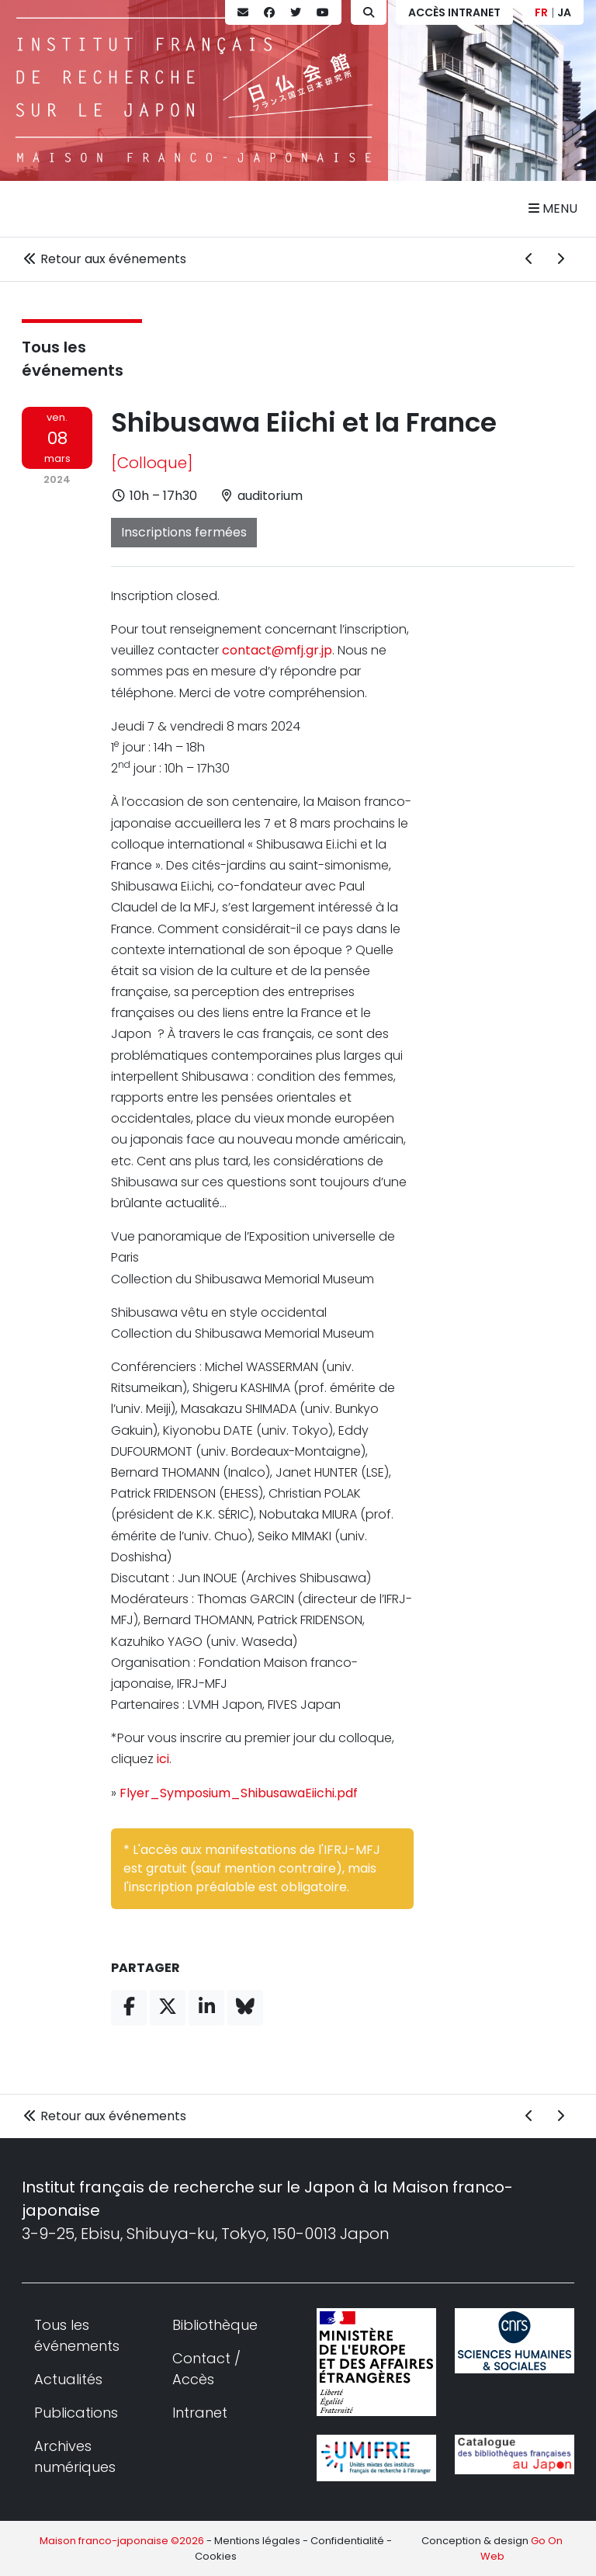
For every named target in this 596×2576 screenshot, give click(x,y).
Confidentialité (347, 2540)
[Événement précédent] (529, 259)
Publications (76, 2412)
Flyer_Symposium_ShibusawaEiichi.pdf (239, 1793)
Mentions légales (257, 2540)
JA (564, 12)
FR (541, 12)
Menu (552, 208)
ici (163, 1759)
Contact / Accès (206, 2369)
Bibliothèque (215, 2325)
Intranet (199, 2412)
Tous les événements (77, 2335)
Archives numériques (75, 2456)
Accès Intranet (454, 12)
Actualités (68, 2379)
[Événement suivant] (560, 259)
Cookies (216, 2556)
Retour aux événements (104, 259)
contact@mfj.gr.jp (277, 650)
